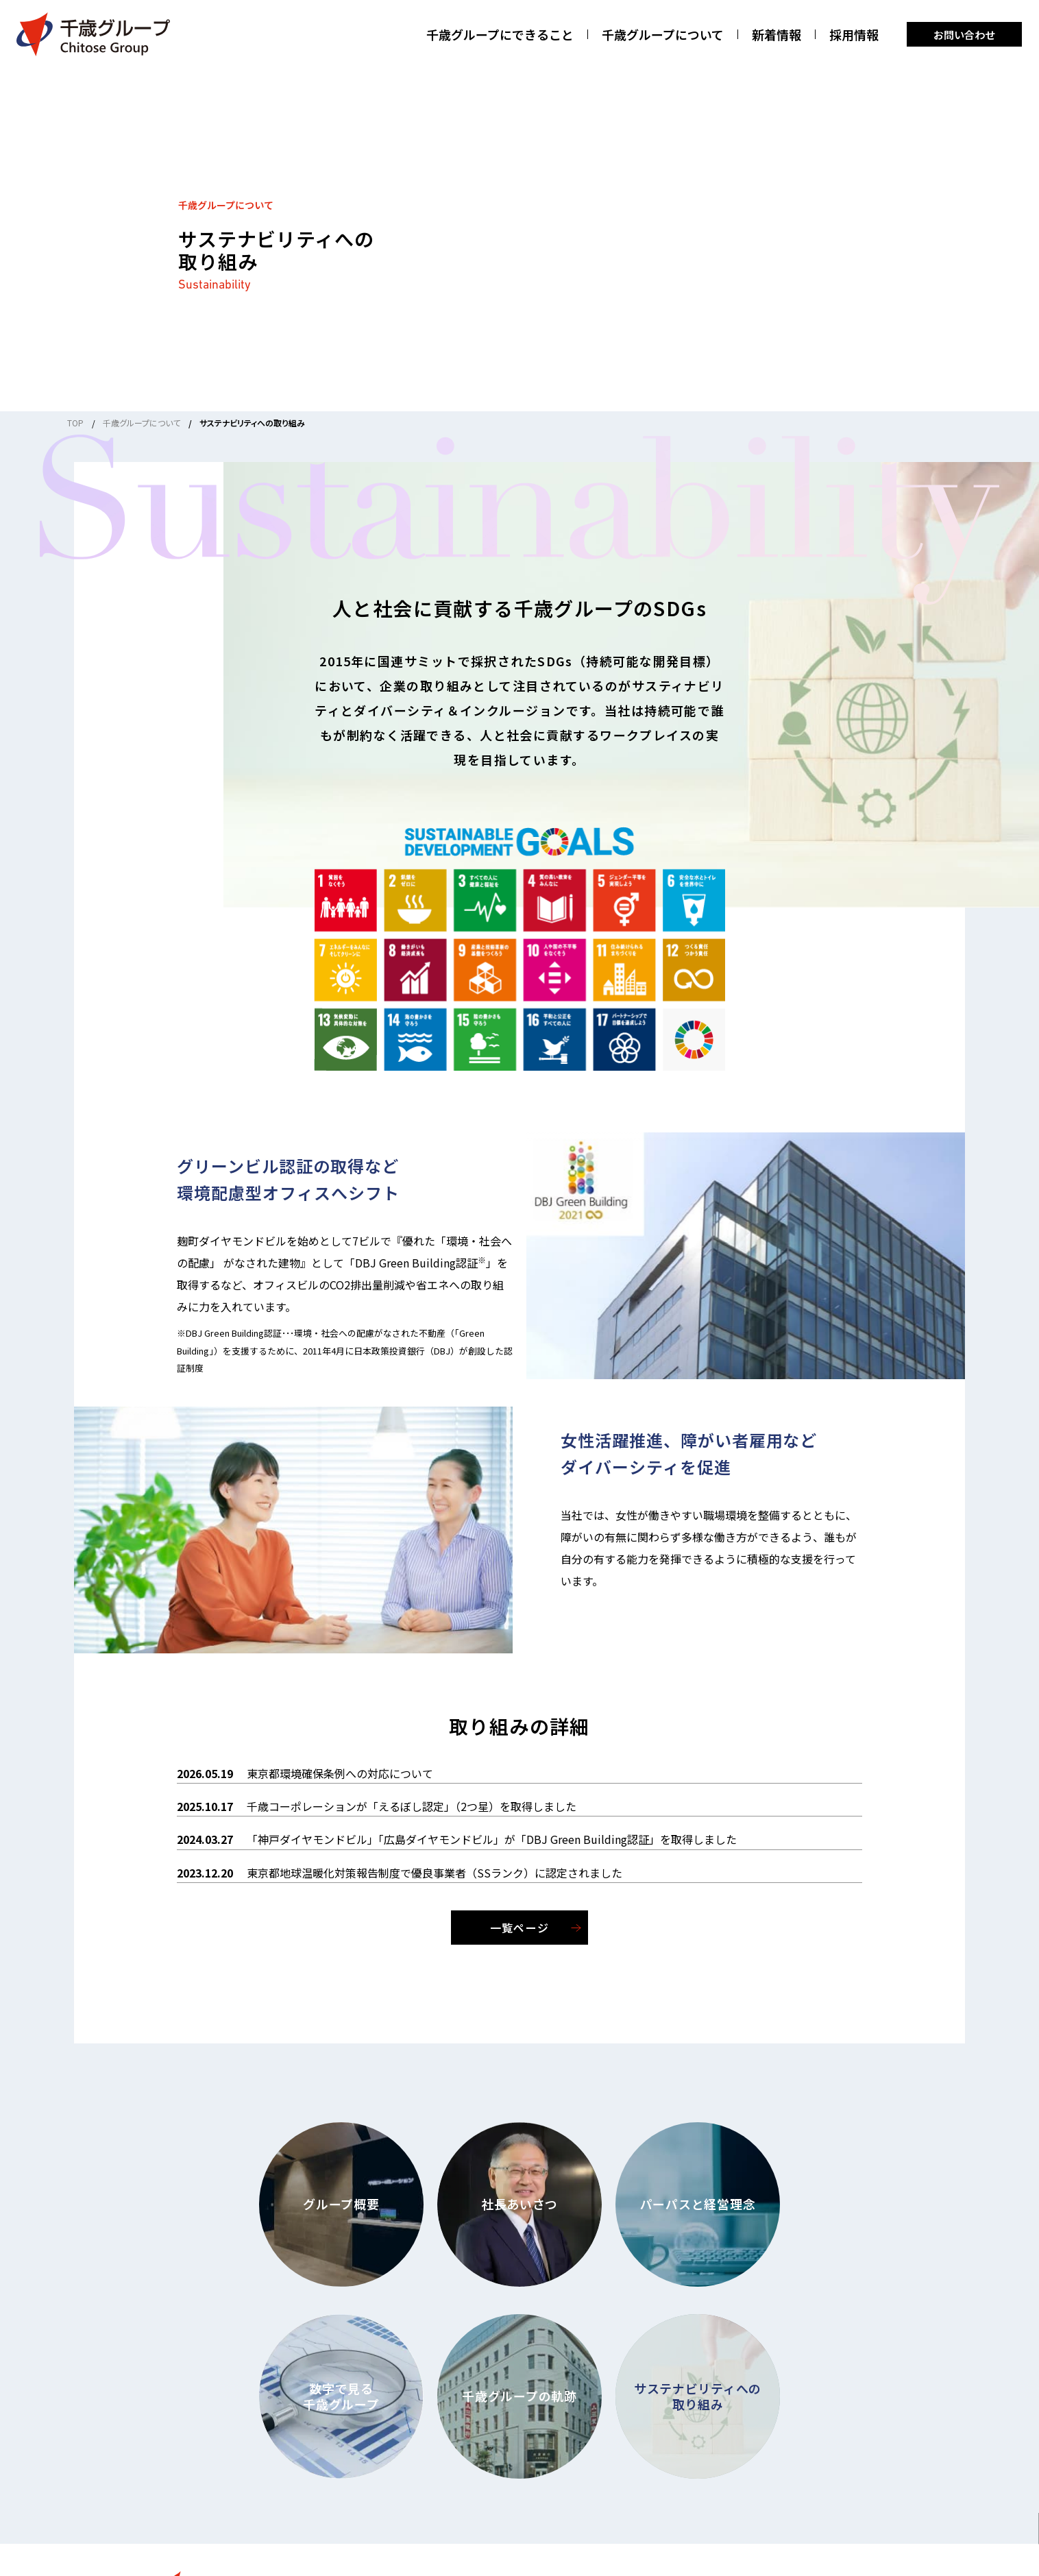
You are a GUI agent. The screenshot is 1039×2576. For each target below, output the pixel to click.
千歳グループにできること (500, 34)
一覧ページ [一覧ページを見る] (519, 1927)
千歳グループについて (663, 34)
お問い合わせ (964, 34)
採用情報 (854, 34)
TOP (75, 422)
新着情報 (776, 34)
